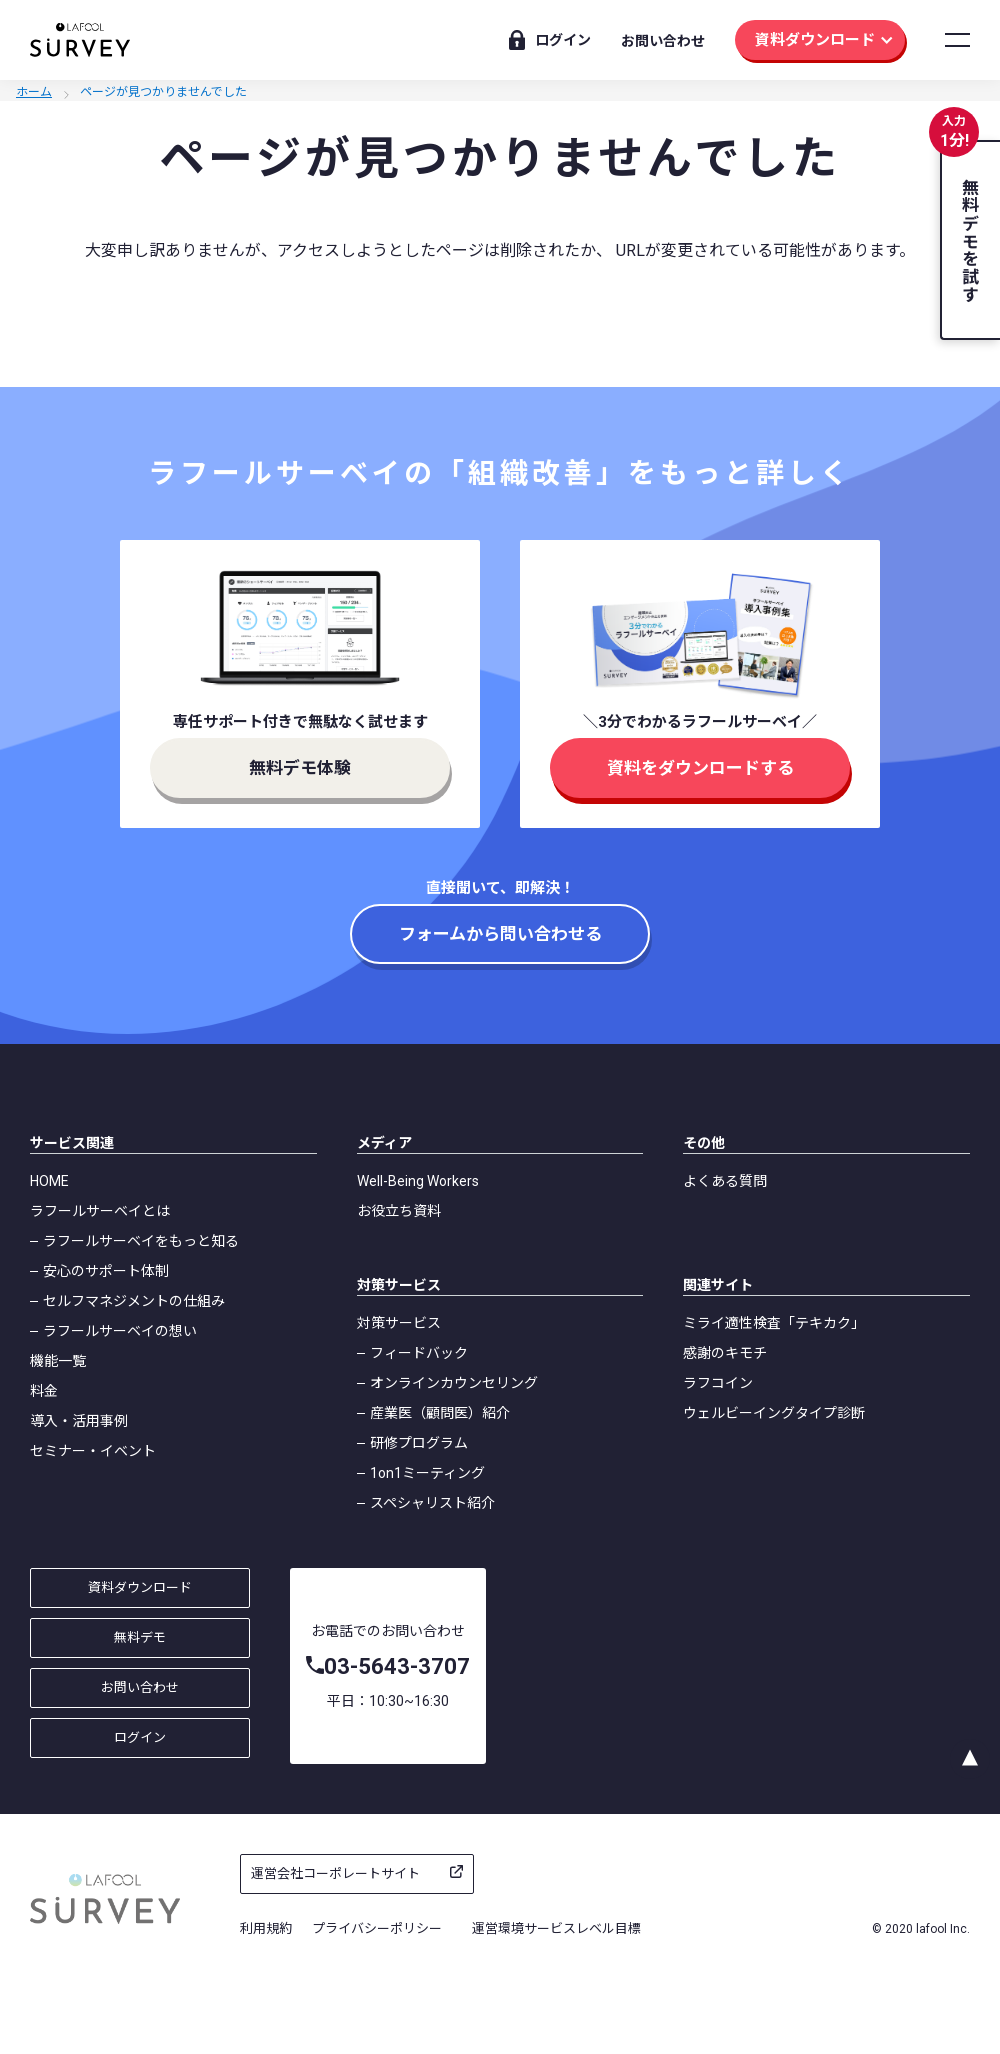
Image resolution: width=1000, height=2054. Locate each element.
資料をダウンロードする (700, 768)
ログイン (563, 40)
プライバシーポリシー (377, 1928)
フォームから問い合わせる (500, 934)
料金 (44, 1391)
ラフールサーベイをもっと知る (141, 1241)
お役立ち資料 (399, 1211)
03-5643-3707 (397, 1666)
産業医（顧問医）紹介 (440, 1413)
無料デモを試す (969, 240)
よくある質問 (725, 1181)
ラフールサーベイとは (100, 1211)
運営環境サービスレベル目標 (556, 1928)
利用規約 (266, 1928)
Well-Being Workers (418, 1181)
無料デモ (140, 1637)
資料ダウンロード (815, 40)
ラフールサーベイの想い (120, 1331)
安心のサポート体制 (106, 1271)
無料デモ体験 (300, 768)
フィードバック (419, 1353)
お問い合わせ (663, 41)
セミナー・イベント (93, 1451)
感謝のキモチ (725, 1353)
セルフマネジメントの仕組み (134, 1301)
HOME (49, 1181)
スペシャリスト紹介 (432, 1503)
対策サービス (399, 1323)
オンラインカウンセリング (454, 1383)
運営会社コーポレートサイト (335, 1873)
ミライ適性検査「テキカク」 (774, 1323)
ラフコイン (718, 1383)
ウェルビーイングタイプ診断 (774, 1413)
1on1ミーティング (427, 1473)
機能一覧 (58, 1361)
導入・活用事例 (79, 1421)
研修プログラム (419, 1443)
